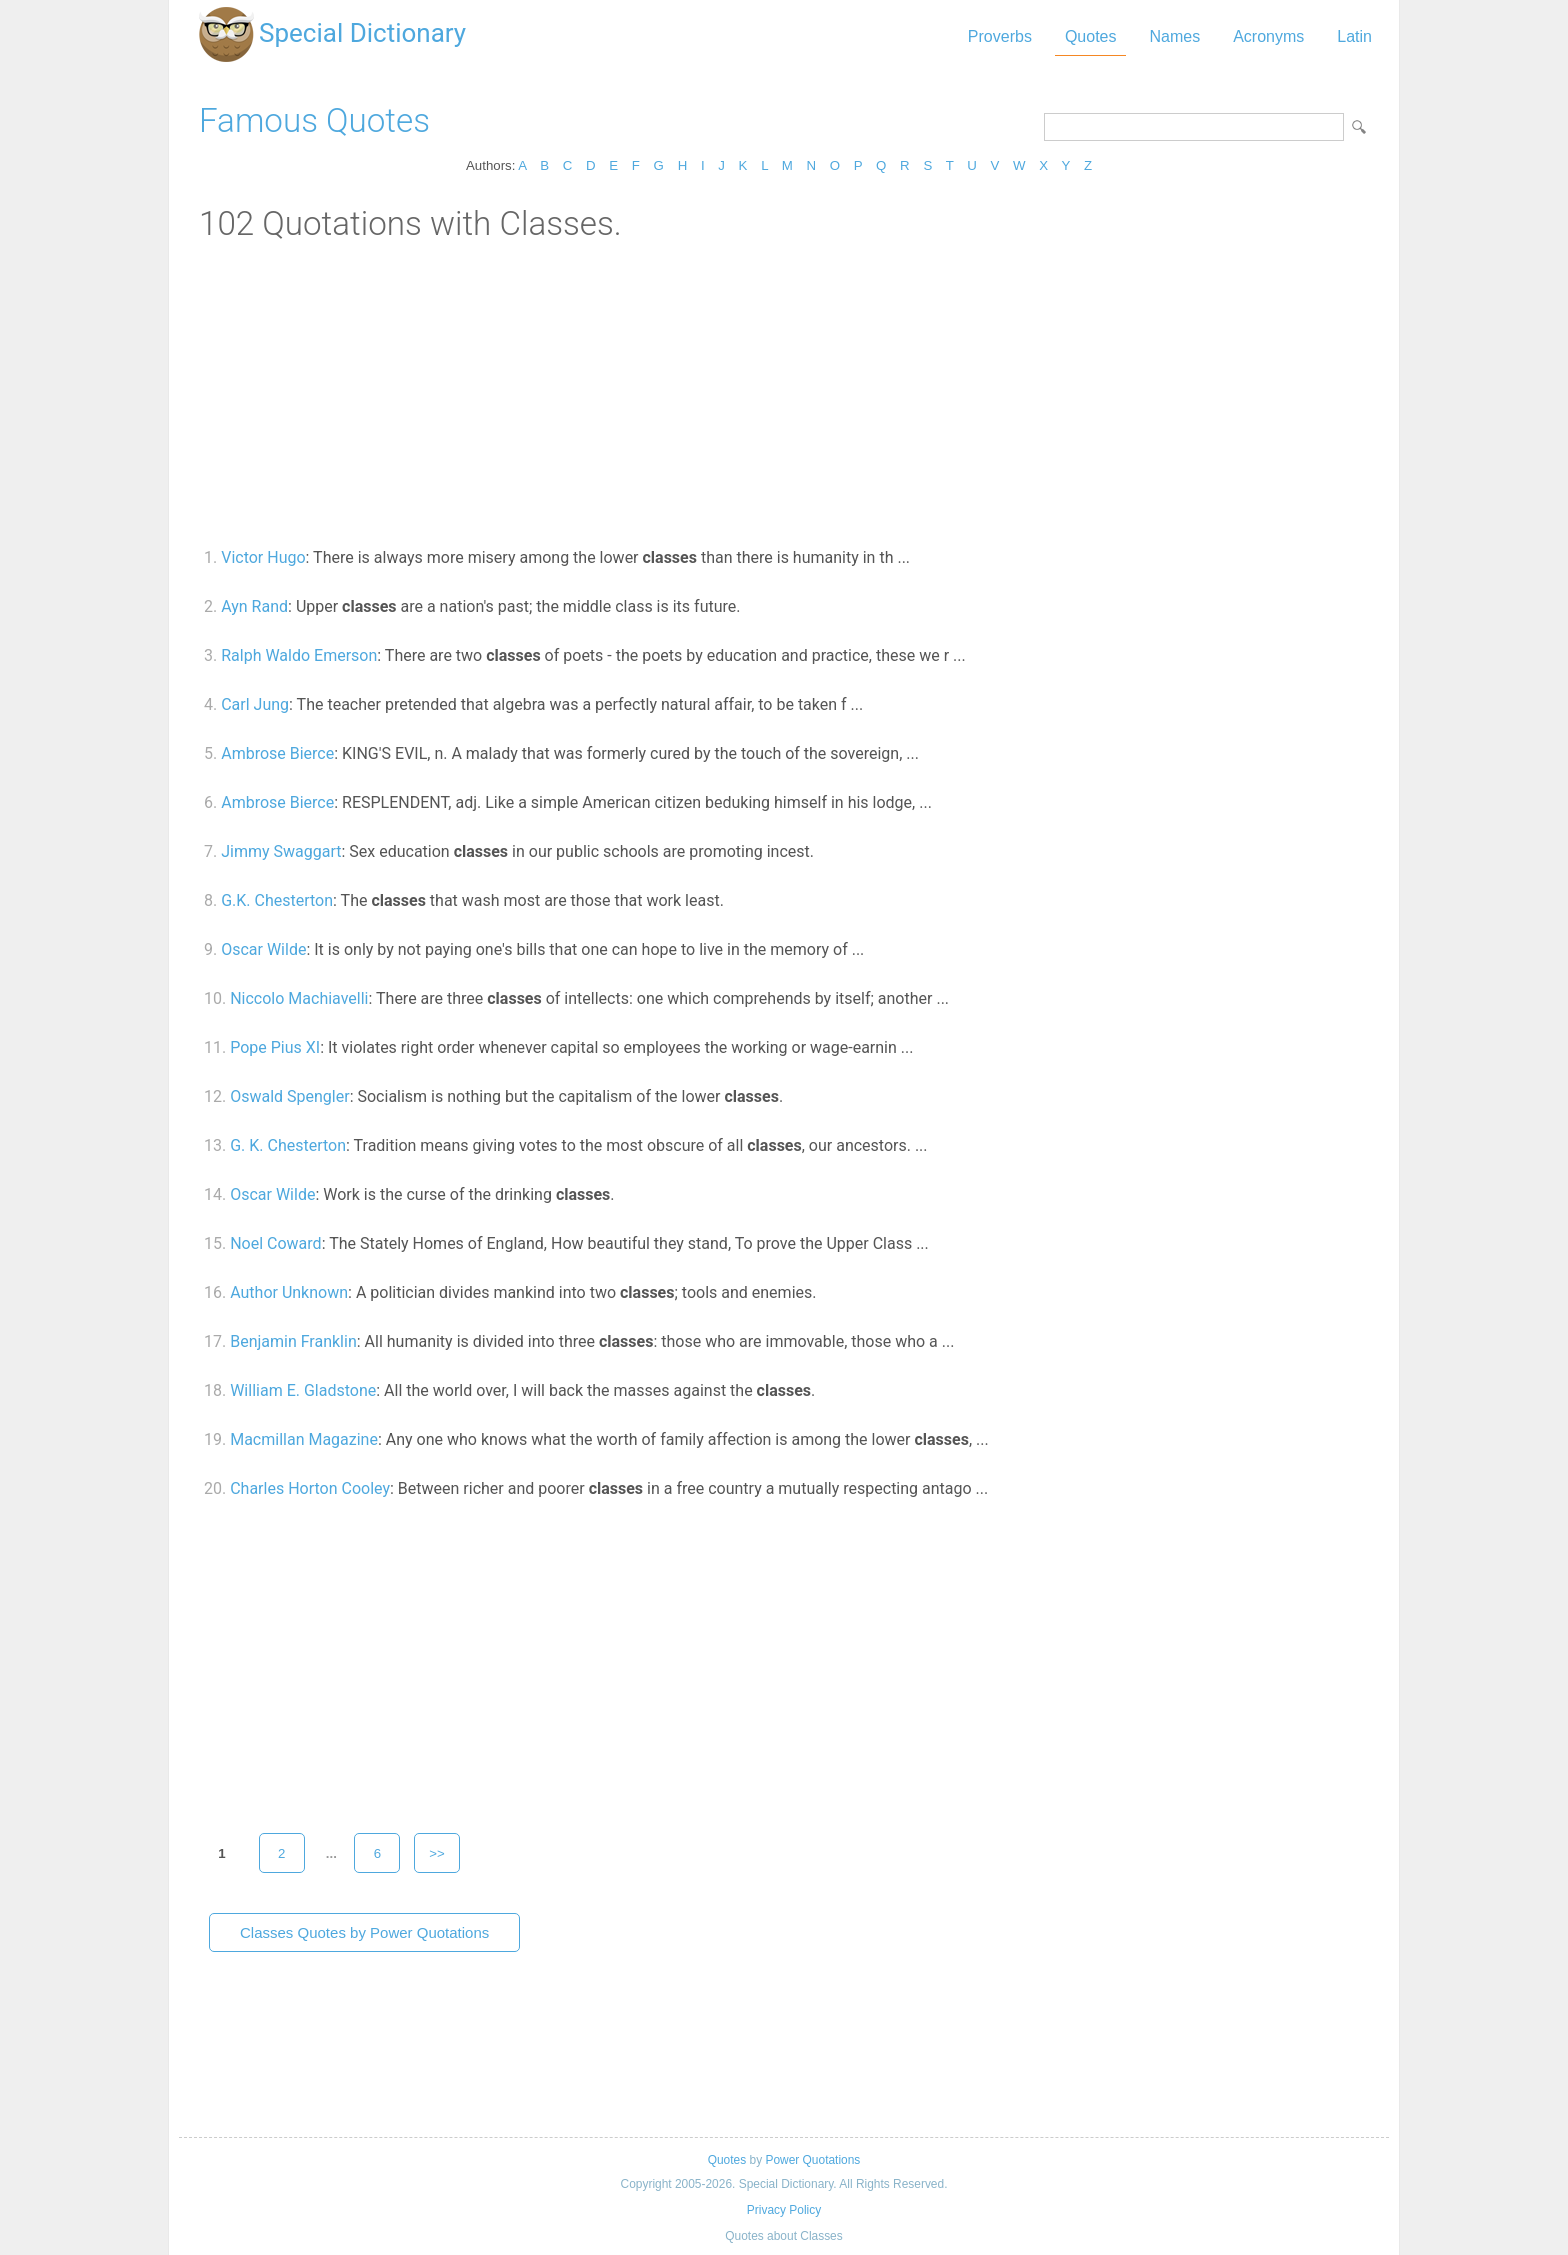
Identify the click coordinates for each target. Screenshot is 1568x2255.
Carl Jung (255, 704)
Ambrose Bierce (277, 753)
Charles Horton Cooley (310, 1488)
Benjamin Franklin (293, 1341)
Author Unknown (289, 1292)
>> (437, 1853)
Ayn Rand (254, 606)
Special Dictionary (362, 33)
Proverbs (1000, 36)
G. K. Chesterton (288, 1145)
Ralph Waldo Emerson (299, 655)
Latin (1354, 36)
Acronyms (1268, 36)
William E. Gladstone (303, 1390)
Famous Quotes (314, 120)
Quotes (1091, 36)
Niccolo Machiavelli (299, 998)
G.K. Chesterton (277, 900)
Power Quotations (812, 2160)
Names (1174, 36)
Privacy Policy (784, 2210)
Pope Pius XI (275, 1047)
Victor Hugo (263, 557)
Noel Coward (275, 1243)
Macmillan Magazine (304, 1439)
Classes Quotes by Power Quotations (364, 1932)
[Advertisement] (784, 393)
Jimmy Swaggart (281, 851)
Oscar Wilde (263, 949)
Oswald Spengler (289, 1096)
